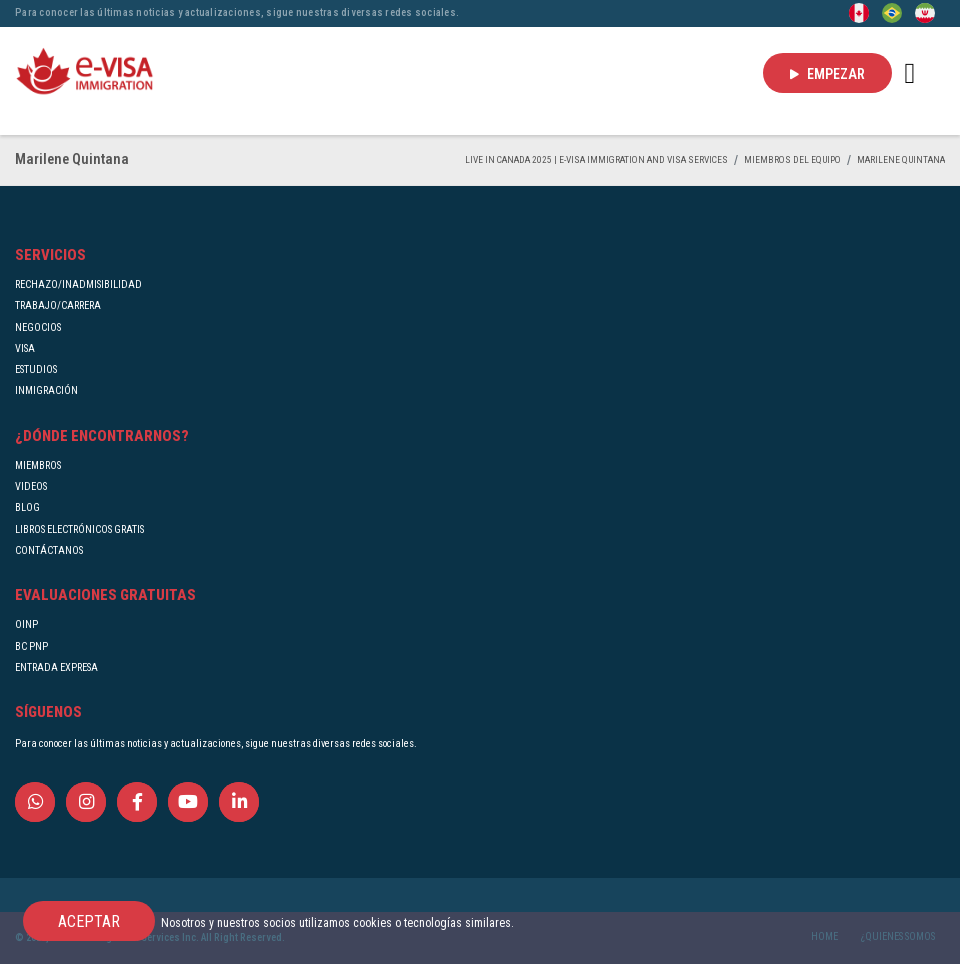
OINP (26, 624)
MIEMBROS (38, 465)
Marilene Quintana (901, 159)
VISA (25, 348)
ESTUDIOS (36, 369)
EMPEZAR (827, 74)
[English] (859, 12)
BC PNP (31, 646)
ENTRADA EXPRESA (56, 667)
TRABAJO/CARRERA (58, 305)
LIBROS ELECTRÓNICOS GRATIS (79, 529)
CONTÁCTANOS (49, 550)
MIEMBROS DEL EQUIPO (792, 159)
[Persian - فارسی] (925, 12)
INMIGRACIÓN (46, 390)
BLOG (27, 507)
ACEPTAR (89, 921)
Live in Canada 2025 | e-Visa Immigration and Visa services (596, 159)
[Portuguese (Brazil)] (892, 12)
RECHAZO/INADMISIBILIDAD (78, 284)
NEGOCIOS (38, 327)
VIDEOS (31, 486)
